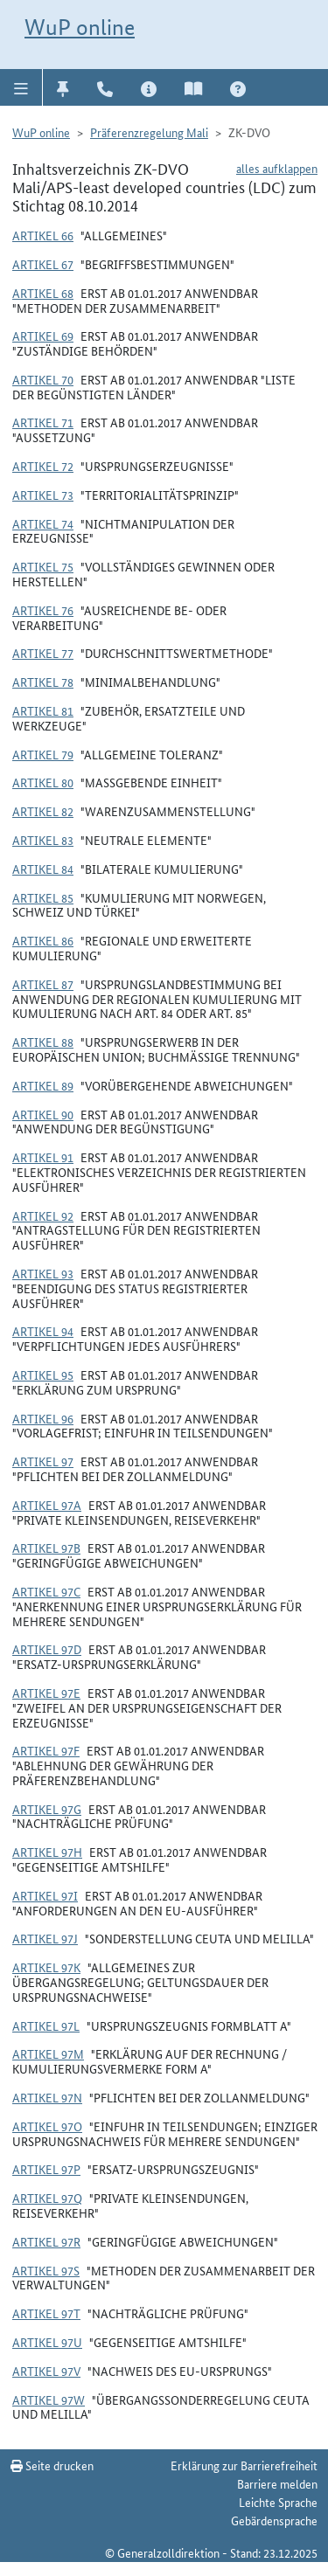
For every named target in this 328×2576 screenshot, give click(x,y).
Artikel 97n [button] (47, 2097)
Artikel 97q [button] (47, 2197)
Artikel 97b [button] (46, 1547)
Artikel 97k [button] (46, 1967)
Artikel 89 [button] (42, 1085)
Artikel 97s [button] (46, 2270)
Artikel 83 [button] (42, 839)
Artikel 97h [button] (47, 1851)
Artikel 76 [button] (42, 610)
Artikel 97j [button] (45, 1938)
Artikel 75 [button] (42, 566)
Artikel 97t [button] (46, 2313)
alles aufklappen (277, 168)
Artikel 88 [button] (42, 1041)
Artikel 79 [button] (42, 754)
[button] (21, 87)
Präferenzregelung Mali (149, 132)
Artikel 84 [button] (42, 868)
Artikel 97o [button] (47, 2126)
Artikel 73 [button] (42, 494)
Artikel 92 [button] (42, 1215)
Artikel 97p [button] (46, 2169)
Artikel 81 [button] (42, 710)
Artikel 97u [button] (47, 2342)
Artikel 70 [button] (42, 379)
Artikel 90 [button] (42, 1114)
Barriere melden (277, 2483)
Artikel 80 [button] (42, 782)
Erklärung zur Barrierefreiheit (244, 2465)
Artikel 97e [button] (46, 1692)
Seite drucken (52, 2465)
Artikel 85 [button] (42, 897)
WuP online (79, 27)
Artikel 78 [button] (42, 681)
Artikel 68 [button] (42, 292)
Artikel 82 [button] (42, 811)
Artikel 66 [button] (42, 235)
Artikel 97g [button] (46, 1809)
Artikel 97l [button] (46, 2025)
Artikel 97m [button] (48, 2053)
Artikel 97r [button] (46, 2241)
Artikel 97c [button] (46, 1591)
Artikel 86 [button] (42, 940)
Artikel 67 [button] (42, 264)
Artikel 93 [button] (42, 1273)
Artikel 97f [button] (46, 1750)
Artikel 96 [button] (42, 1418)
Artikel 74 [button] (42, 523)
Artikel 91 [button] (42, 1157)
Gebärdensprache (274, 2520)
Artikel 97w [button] (48, 2399)
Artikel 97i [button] (45, 1895)
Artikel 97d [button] (46, 1649)
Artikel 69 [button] (42, 335)
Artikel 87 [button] (42, 984)
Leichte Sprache (278, 2501)
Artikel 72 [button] (42, 465)
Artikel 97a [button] (46, 1504)
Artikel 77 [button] (42, 652)
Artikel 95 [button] (42, 1374)
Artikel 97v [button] (46, 2370)
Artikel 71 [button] (42, 422)
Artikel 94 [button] (42, 1331)
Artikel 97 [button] (42, 1461)
